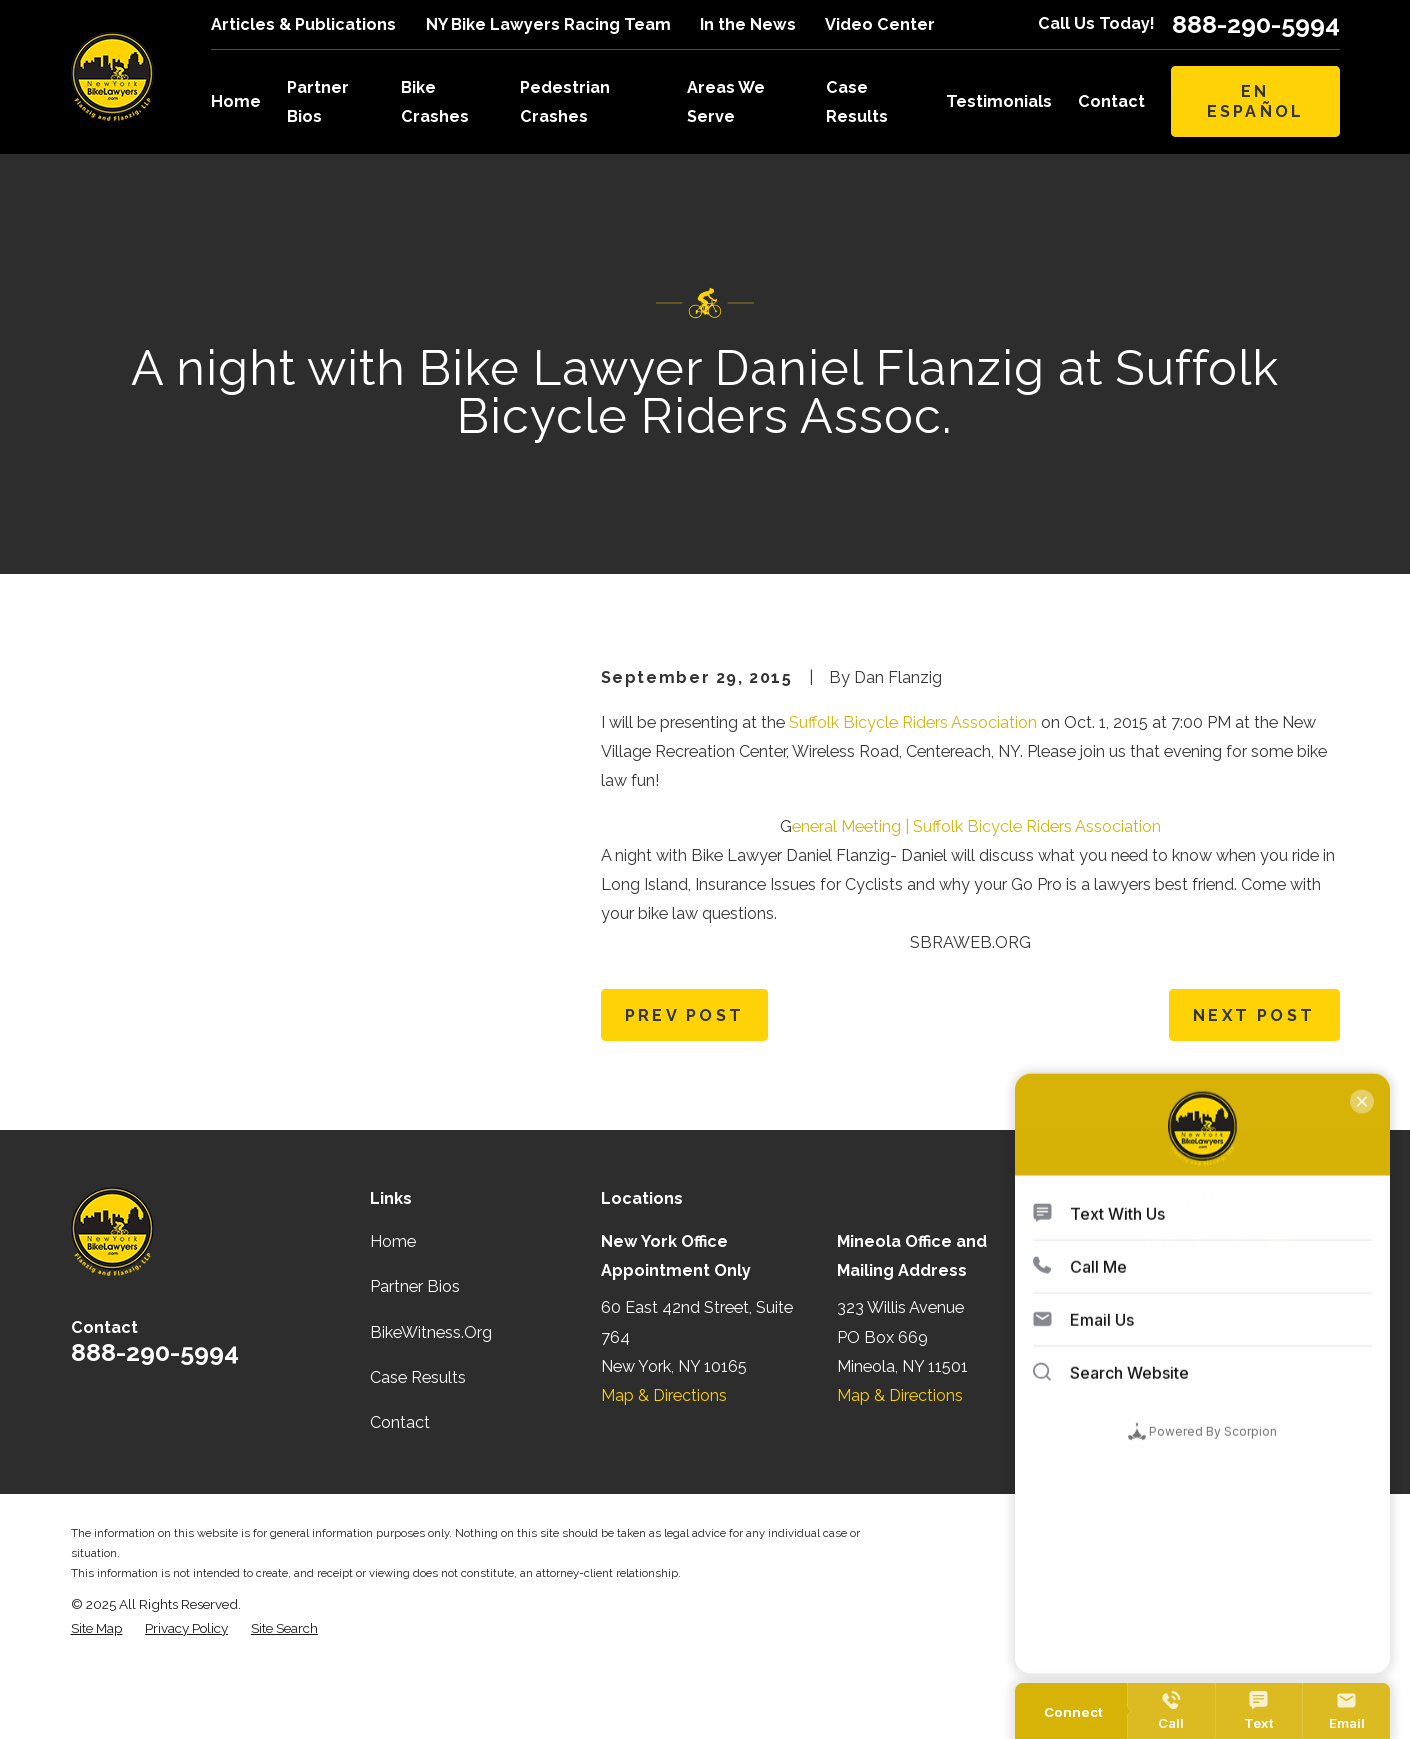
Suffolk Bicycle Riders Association (913, 722)
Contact (400, 1491)
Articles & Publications (303, 24)
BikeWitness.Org (431, 1401)
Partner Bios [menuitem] (318, 102)
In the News (748, 24)
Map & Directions (664, 1464)
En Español (1256, 101)
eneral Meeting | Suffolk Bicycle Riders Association (976, 826)
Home (393, 1311)
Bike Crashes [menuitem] (435, 102)
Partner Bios (415, 1356)
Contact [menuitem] (1111, 101)
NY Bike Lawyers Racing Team (548, 24)
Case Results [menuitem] (857, 102)
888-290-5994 (1256, 24)
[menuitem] (97, 1697)
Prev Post (684, 1015)
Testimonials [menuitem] (999, 101)
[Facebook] (1199, 1308)
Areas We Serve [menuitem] (726, 102)
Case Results (418, 1446)
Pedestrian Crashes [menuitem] (565, 102)
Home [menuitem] (236, 101)
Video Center (880, 24)
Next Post (1254, 1015)
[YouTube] (1279, 1308)
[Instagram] (1158, 1308)
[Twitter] (1239, 1308)
